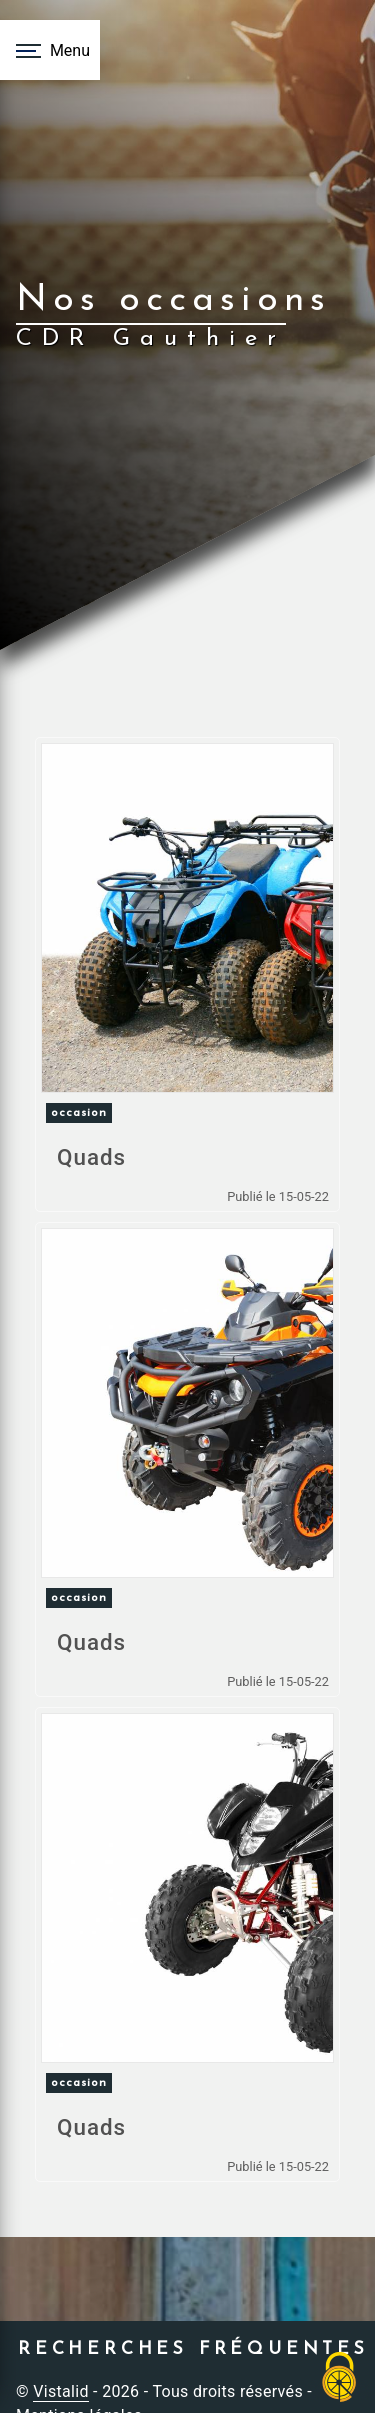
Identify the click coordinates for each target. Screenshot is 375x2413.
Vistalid (61, 2391)
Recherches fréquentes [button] (193, 2349)
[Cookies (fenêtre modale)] (340, 2378)
